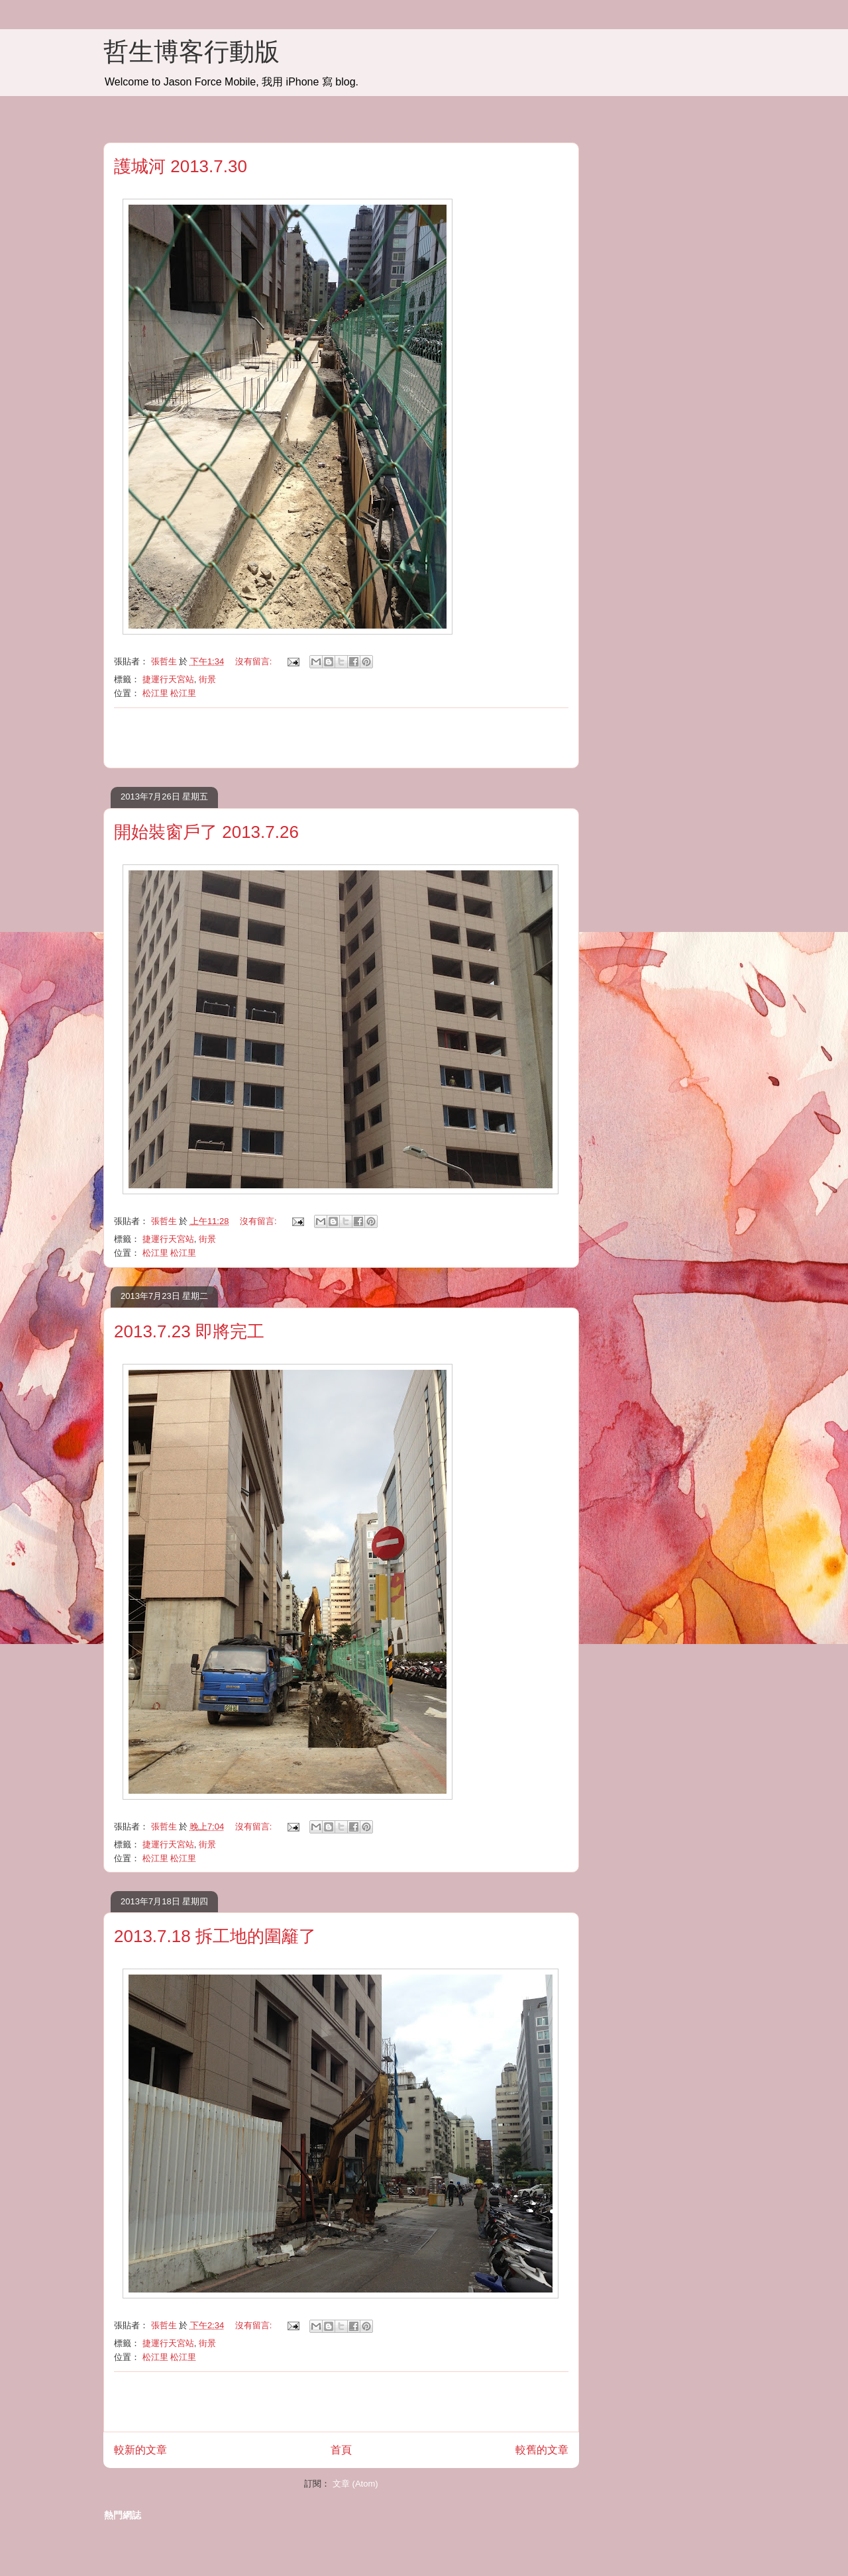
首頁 (341, 2449)
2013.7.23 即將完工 (189, 1331)
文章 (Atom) (355, 2484)
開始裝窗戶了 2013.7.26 (206, 832)
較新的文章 (140, 2449)
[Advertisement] (341, 738)
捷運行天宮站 (168, 679)
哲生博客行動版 (191, 52)
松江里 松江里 (169, 693)
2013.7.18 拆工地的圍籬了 (215, 1936)
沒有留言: (254, 661)
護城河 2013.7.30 (180, 166)
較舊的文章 (541, 2449)
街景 (207, 679)
